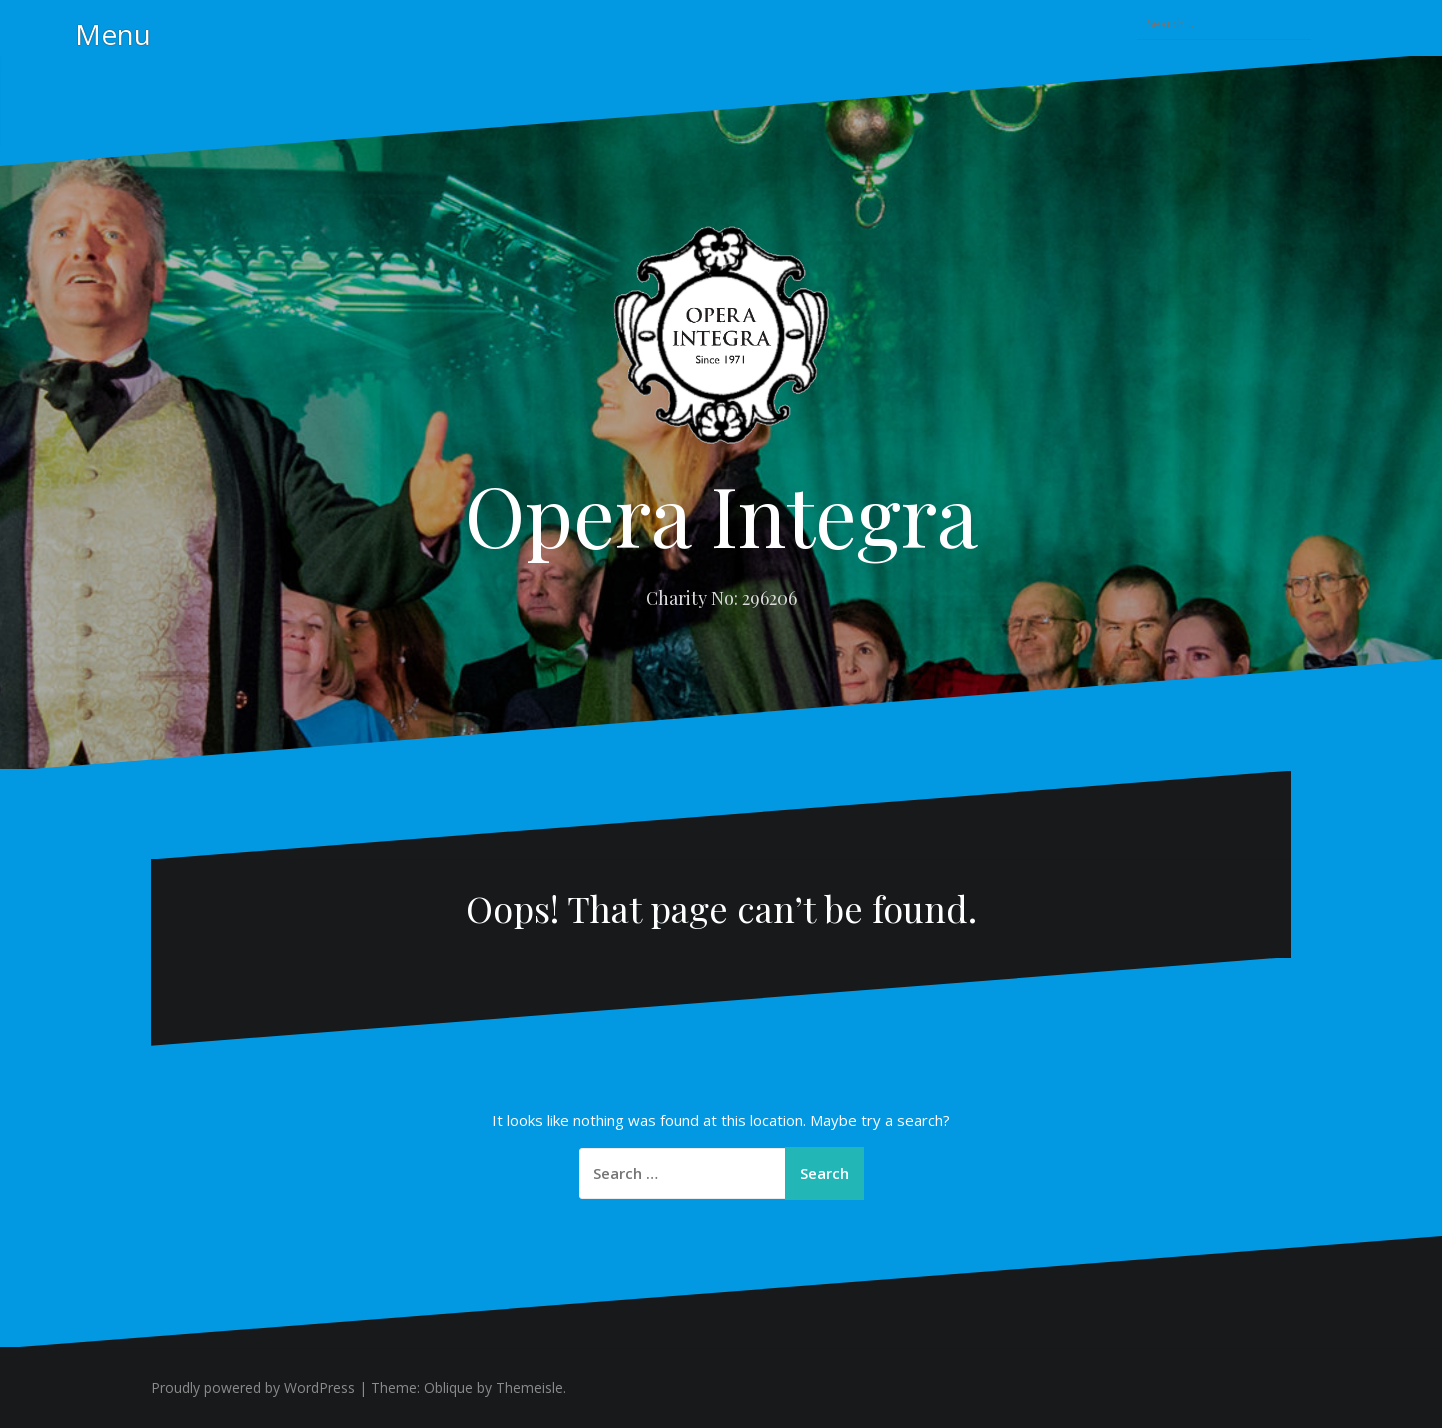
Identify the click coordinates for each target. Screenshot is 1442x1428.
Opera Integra (721, 514)
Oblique (448, 1387)
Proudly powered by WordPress (253, 1387)
